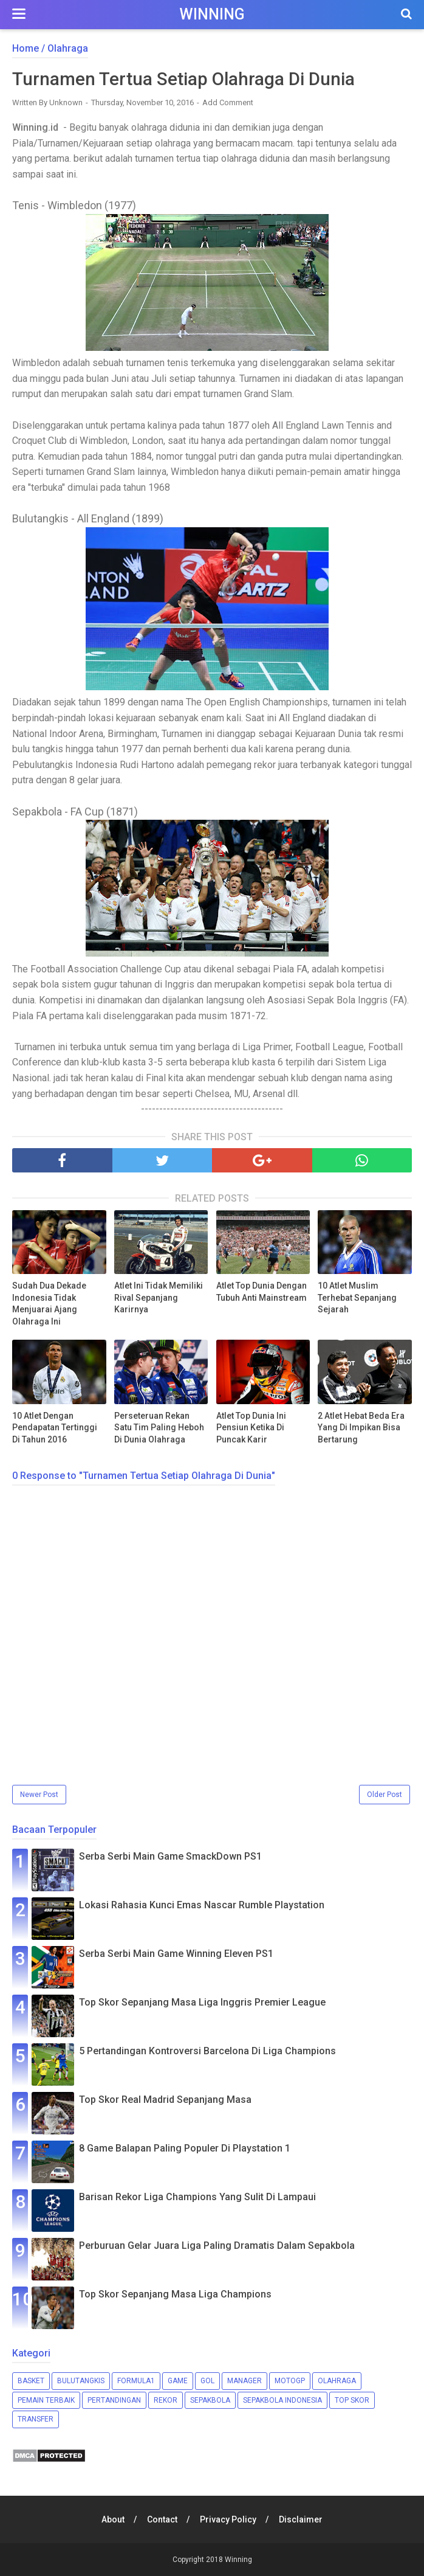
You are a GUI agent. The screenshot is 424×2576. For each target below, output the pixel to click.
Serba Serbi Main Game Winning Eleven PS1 (176, 1954)
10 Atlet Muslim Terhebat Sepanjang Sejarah (357, 1298)
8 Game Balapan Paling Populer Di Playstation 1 (184, 2149)
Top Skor (352, 2400)
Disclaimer (302, 2519)
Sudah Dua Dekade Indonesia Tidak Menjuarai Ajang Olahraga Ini (49, 1304)
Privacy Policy (228, 2519)
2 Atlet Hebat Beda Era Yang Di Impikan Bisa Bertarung (361, 1427)
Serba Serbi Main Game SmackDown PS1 (170, 1857)
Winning (212, 14)
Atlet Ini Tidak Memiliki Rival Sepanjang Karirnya (158, 1298)
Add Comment (227, 103)
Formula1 (136, 2381)
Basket (31, 2381)
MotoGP (290, 2381)
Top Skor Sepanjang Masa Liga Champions (175, 2295)
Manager (244, 2381)
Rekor (165, 2400)
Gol (207, 2381)
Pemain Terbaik (46, 2400)
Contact (162, 2519)
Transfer (35, 2419)
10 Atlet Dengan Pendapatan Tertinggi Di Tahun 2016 (54, 1427)
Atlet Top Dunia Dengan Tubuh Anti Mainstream (261, 1292)
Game (178, 2381)
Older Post (384, 1795)
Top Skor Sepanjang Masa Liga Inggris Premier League (202, 2003)
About (112, 2519)
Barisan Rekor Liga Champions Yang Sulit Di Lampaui (197, 2197)
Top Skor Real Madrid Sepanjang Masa (165, 2100)
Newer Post (39, 1795)
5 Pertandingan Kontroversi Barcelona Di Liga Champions (207, 2051)
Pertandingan (114, 2400)
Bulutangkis (80, 2381)
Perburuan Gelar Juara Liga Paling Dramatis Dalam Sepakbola (217, 2246)
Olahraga (337, 2381)
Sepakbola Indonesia (282, 2400)
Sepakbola (210, 2400)
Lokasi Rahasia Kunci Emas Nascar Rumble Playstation (201, 1905)
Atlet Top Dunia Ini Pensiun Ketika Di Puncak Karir (251, 1427)
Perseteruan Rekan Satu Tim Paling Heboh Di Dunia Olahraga (159, 1427)
